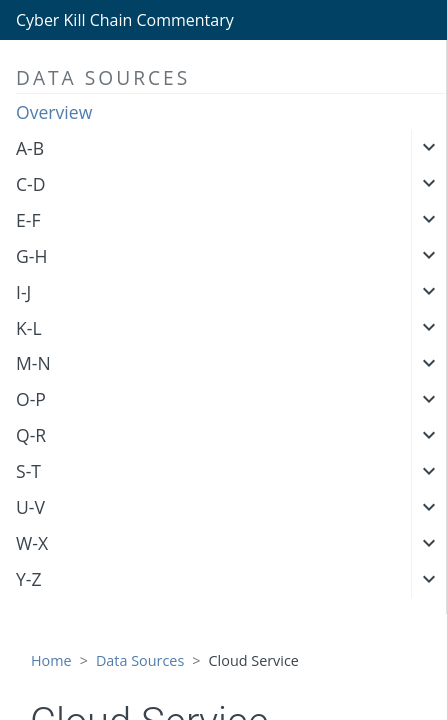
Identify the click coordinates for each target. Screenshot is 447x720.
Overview (54, 112)
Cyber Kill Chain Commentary (125, 20)
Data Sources (140, 660)
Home (51, 660)
